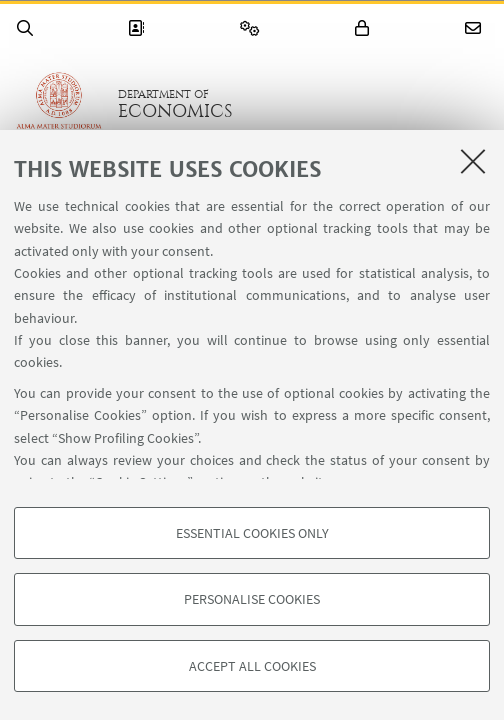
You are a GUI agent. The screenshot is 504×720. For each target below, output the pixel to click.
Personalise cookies (252, 599)
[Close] (473, 161)
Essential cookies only (252, 533)
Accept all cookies (252, 666)
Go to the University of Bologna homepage (59, 104)
